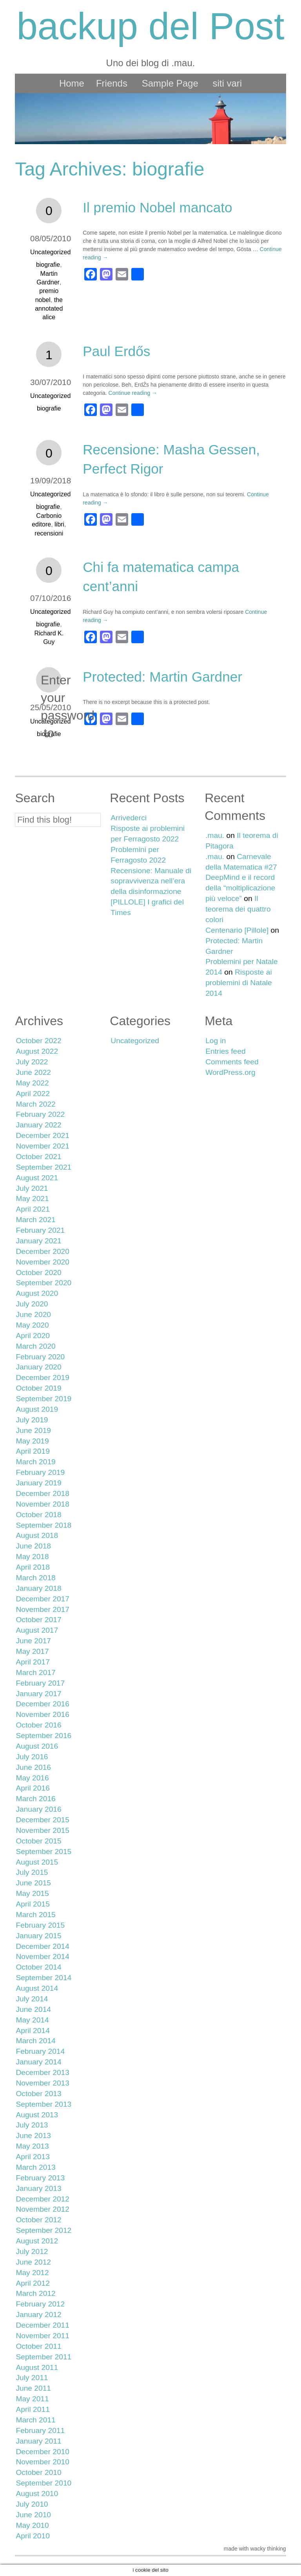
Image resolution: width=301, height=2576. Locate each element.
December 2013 (42, 2072)
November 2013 (42, 2083)
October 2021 (38, 1156)
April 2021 (32, 1209)
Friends (111, 83)
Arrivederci (129, 818)
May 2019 (32, 1441)
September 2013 (43, 2104)
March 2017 (35, 1672)
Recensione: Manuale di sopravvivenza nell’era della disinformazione (151, 881)
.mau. (214, 835)
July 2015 (32, 1872)
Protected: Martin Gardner (162, 676)
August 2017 (37, 1630)
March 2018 (35, 1578)
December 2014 (42, 1946)
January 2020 (38, 1367)
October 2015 (38, 1841)
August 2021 (37, 1178)
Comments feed (231, 1062)
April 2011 (32, 2409)
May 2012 (32, 2272)
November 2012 (42, 2209)
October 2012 (38, 2220)
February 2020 (40, 1357)
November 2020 (42, 1262)
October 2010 (38, 2472)
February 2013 (40, 2178)
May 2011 (32, 2399)
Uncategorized (50, 252)
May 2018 (32, 1556)
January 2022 (38, 1125)
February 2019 (40, 1472)
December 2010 (42, 2452)
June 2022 (33, 1072)
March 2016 (35, 1799)
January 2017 (38, 1694)
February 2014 (40, 2051)
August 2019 (37, 1409)
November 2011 (42, 2336)
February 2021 (40, 1230)
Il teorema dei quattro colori (237, 909)
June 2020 (33, 1314)
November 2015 (42, 1830)
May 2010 (32, 2525)
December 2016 (42, 1704)
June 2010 (33, 2515)
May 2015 (32, 1893)
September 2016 (43, 1735)
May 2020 (32, 1325)
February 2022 (40, 1114)
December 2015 (42, 1820)
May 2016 (32, 1778)
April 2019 (32, 1451)
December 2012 (42, 2199)
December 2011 (42, 2325)
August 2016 (37, 1746)
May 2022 (32, 1083)
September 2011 (43, 2357)
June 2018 (33, 1546)
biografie (48, 264)
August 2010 (37, 2493)
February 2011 (40, 2430)
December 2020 (42, 1251)
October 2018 (38, 1515)
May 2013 (32, 2146)
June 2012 (33, 2262)
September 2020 (43, 1283)
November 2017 (42, 1609)
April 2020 (32, 1335)
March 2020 (35, 1346)
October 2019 (38, 1388)
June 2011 (33, 2388)
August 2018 (37, 1535)
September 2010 (43, 2483)
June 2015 (33, 1883)
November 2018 (42, 1504)
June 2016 (33, 1767)
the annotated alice (49, 309)
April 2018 (32, 1567)
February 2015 (40, 1925)
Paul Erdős (116, 351)
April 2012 (32, 2283)
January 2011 (38, 2441)
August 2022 (37, 1051)
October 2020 (38, 1272)
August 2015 (37, 1862)
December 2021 (42, 1135)
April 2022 (32, 1093)
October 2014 (38, 1967)
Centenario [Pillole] (236, 930)
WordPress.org (230, 1072)
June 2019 (33, 1430)
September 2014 (43, 1978)
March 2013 (35, 2167)
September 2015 (43, 1851)
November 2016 (42, 1714)
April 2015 (32, 1904)
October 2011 (38, 2346)
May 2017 (32, 1651)
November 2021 (42, 1146)
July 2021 (32, 1188)
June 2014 (33, 2009)
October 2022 (38, 1041)
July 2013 (32, 2125)
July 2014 (32, 1999)
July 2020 (32, 1304)
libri (59, 524)
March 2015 (35, 1914)
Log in (215, 1041)
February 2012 (40, 2304)
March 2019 (35, 1462)
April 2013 (32, 2157)
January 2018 (38, 1588)
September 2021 (43, 1167)
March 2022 (35, 1104)
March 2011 (35, 2420)
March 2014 (35, 2041)
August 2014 (37, 1988)
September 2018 (43, 1525)
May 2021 (32, 1198)
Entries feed (225, 1051)
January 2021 (38, 1241)
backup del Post (150, 26)
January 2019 (38, 1483)
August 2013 (37, 2115)
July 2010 (32, 2504)
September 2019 (43, 1399)
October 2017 (38, 1619)
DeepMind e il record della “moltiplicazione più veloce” (240, 888)
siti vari (227, 83)
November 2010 (42, 2462)
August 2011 (37, 2367)
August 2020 (37, 1293)
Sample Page (170, 83)
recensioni (48, 533)
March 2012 (35, 2293)
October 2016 (38, 1725)
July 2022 (32, 1062)
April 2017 (32, 1662)
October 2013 (38, 2093)
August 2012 (37, 2241)
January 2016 (38, 1809)
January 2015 (38, 1936)
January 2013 (38, 2188)
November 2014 (42, 1956)
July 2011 (32, 2377)
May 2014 (32, 2020)
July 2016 (32, 1757)
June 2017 (33, 1641)
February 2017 (40, 1683)
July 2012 (32, 2251)
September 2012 (43, 2230)
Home (71, 83)
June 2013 (33, 2135)
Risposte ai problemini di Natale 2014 (238, 982)
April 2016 (32, 1788)
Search (34, 798)
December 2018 (42, 1493)
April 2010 (32, 2536)
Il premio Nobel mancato (157, 207)
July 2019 (32, 1420)
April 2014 (32, 2030)
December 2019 (42, 1377)
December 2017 (42, 1599)
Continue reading (133, 393)
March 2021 (35, 1220)
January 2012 (38, 2314)
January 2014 (38, 2062)
